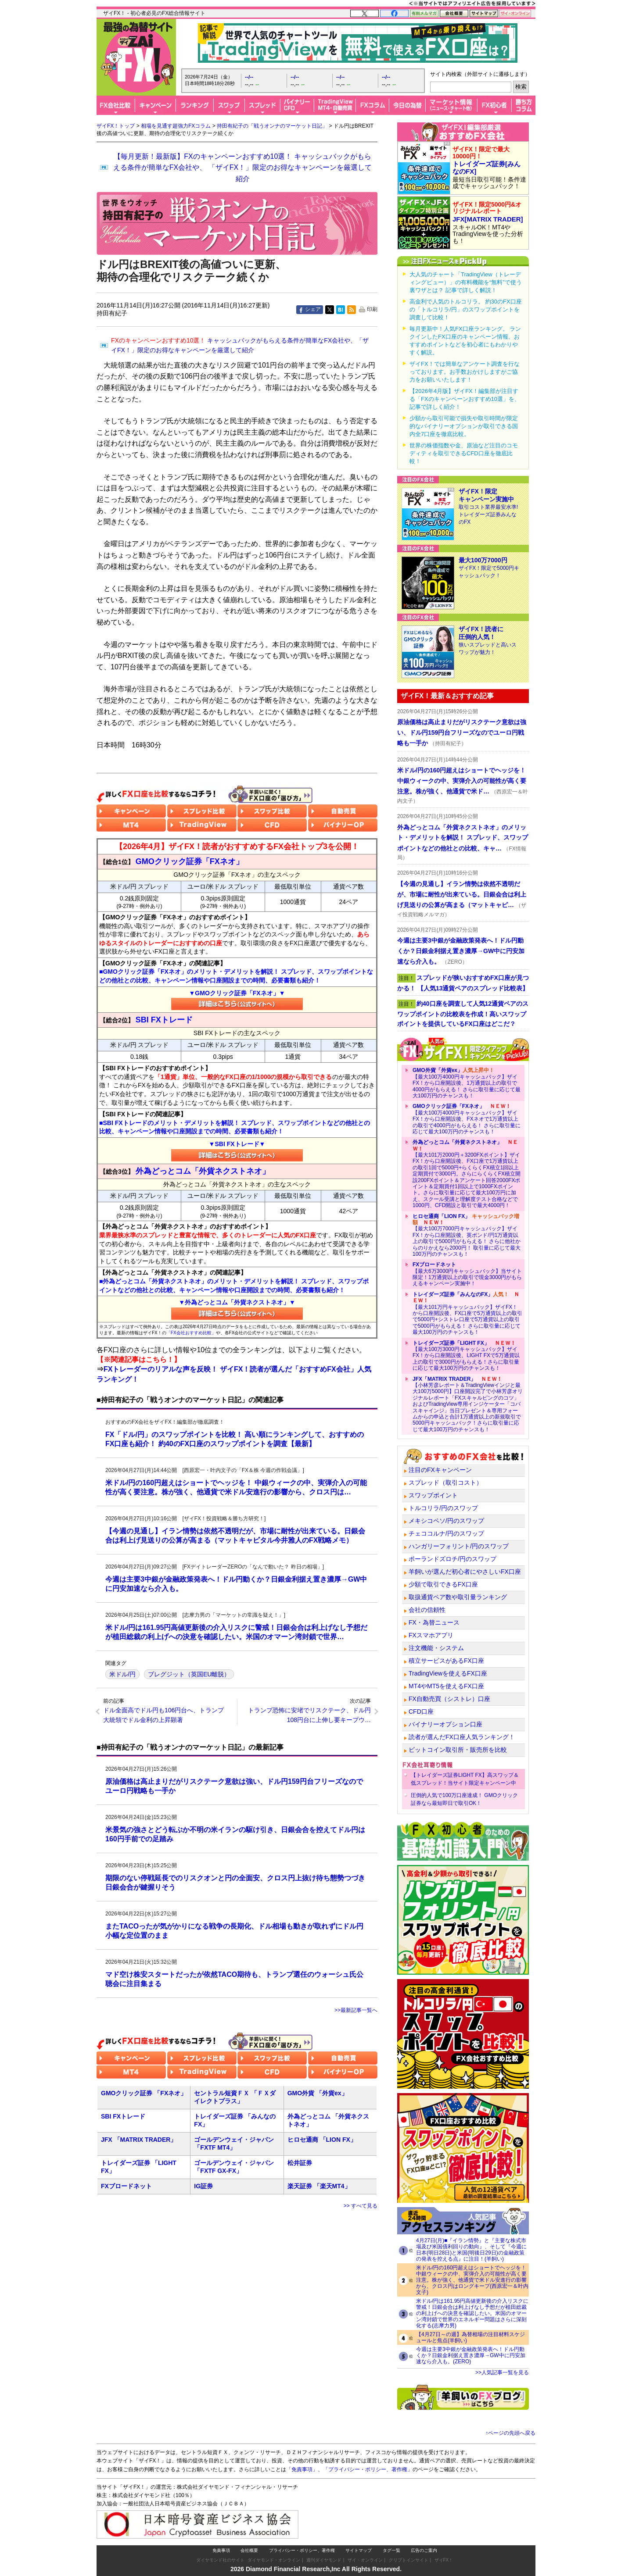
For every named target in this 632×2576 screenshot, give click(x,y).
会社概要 (249, 2550)
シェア (313, 309)
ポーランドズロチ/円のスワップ (452, 1558)
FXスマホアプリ (431, 1635)
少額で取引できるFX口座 (443, 1584)
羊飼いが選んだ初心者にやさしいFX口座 (465, 1571)
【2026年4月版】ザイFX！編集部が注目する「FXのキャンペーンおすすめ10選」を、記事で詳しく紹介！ (464, 399)
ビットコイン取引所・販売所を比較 (458, 1749)
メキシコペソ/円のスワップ (446, 1520)
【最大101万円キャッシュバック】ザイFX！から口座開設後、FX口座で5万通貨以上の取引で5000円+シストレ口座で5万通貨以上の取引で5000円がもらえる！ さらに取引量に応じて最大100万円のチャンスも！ (467, 1313)
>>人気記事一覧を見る (502, 2372)
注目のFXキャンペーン (440, 1469)
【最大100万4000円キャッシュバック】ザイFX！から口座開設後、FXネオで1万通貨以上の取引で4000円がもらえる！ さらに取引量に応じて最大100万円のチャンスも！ (467, 1119)
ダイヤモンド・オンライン (274, 2560)
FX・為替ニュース (434, 1622)
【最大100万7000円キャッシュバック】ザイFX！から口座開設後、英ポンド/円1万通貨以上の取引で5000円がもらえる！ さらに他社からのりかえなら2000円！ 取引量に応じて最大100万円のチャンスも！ (467, 1235)
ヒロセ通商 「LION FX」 (321, 2139)
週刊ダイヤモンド (323, 2560)
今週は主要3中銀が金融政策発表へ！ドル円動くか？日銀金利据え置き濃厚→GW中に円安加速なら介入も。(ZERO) (470, 2355)
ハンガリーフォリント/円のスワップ (459, 1546)
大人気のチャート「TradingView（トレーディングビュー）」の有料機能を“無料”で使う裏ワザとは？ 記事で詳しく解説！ (465, 282)
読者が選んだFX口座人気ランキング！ (462, 1736)
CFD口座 (421, 1711)
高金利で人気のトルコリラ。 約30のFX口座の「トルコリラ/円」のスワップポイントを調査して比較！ (465, 309)
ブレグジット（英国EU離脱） (189, 1674)
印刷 (372, 309)
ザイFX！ (443, 2560)
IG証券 (203, 2186)
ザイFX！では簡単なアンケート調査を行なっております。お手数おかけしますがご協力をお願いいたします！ (464, 372)
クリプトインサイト (408, 2560)
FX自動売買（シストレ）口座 (449, 1698)
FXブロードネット (126, 2186)
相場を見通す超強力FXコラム (176, 126)
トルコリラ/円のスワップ (443, 1507)
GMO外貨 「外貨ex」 (317, 2093)
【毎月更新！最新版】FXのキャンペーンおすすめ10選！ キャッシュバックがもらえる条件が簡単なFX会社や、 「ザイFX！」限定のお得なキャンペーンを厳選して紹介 (242, 167)
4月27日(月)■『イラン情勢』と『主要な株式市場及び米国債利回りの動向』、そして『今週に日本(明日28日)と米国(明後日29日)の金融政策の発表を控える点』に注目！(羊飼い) (471, 2249)
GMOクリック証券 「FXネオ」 (144, 2093)
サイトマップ (358, 2550)
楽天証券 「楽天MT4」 (319, 2186)
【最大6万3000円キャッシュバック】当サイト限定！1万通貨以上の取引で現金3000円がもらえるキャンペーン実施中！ (467, 1273)
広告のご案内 (424, 2550)
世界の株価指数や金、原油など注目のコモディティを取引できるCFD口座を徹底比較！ (463, 453)
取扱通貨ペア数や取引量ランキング (458, 1597)
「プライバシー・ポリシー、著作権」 (368, 2469)
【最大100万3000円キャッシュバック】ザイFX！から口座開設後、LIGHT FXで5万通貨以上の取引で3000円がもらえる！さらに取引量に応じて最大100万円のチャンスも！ (466, 1356)
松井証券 (299, 2162)
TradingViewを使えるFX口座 (448, 1673)
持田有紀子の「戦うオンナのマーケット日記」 (272, 126)
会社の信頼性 (427, 1609)
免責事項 (221, 2550)
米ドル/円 (122, 1674)
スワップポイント (433, 1495)
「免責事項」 (302, 2469)
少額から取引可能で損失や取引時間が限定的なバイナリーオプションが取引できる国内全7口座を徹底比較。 (463, 426)
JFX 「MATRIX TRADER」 (138, 2139)
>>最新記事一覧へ (355, 2010)
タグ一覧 (391, 2550)
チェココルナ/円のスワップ (446, 1533)
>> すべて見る (360, 2206)
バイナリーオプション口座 (445, 1724)
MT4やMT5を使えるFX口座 (446, 1686)
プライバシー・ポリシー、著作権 (302, 2550)
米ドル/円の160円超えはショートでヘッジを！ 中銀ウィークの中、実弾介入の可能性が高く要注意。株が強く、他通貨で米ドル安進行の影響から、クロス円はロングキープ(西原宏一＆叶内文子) (472, 2280)
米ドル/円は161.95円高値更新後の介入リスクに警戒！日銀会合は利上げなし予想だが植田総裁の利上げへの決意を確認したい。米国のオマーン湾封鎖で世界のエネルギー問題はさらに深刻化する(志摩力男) (472, 2313)
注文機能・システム (436, 1647)
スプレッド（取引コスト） (445, 1482)
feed (351, 309)
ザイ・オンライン (365, 2560)
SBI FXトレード (123, 2116)
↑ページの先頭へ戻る (510, 2433)
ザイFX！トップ (116, 126)
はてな (340, 309)
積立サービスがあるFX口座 (446, 1660)
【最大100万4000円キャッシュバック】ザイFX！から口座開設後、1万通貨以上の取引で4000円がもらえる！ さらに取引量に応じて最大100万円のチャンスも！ (467, 1083)
